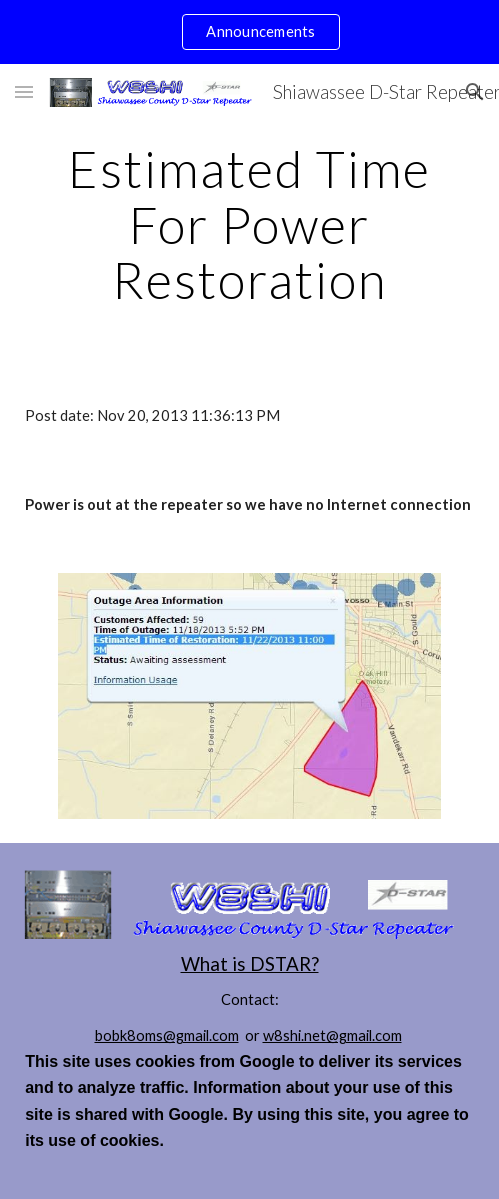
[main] (249, 224)
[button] (24, 91)
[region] (249, 32)
